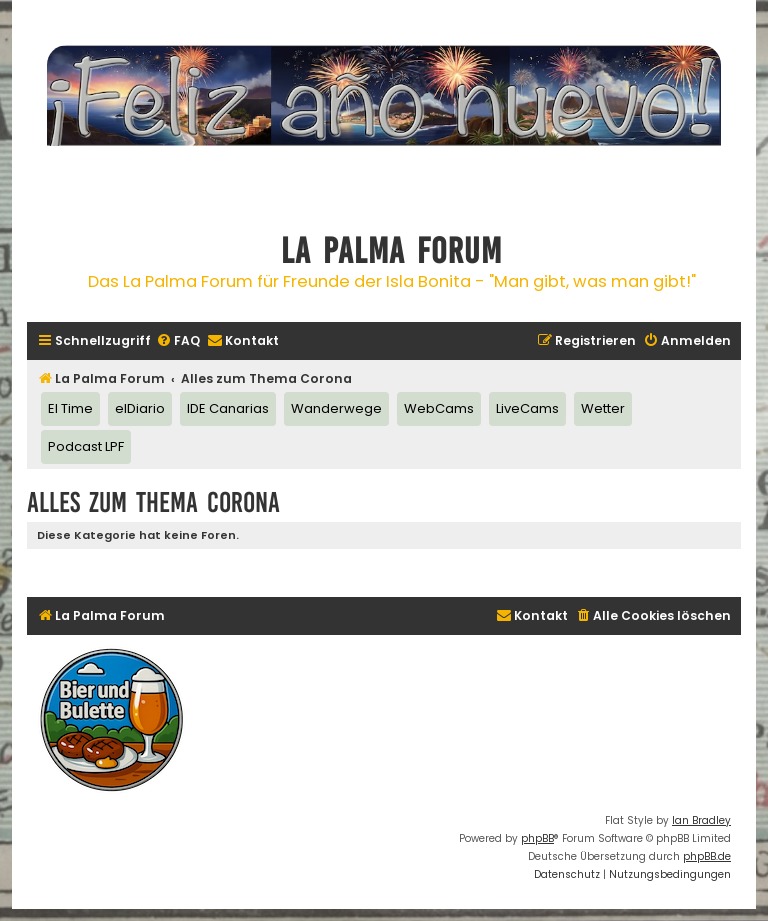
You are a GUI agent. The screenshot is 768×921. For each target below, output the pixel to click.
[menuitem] (178, 341)
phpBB (537, 838)
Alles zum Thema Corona (153, 502)
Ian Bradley (701, 820)
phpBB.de (707, 856)
